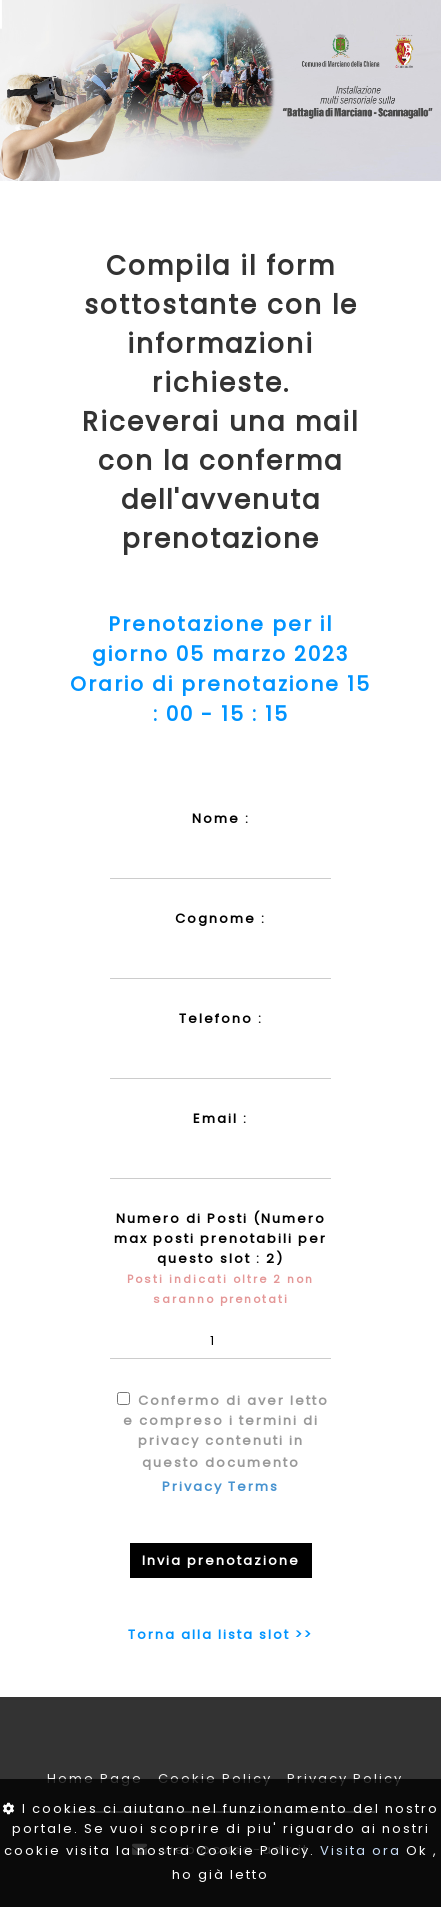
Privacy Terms (220, 1486)
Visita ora (360, 1850)
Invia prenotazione (221, 1560)
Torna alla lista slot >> (220, 1634)
